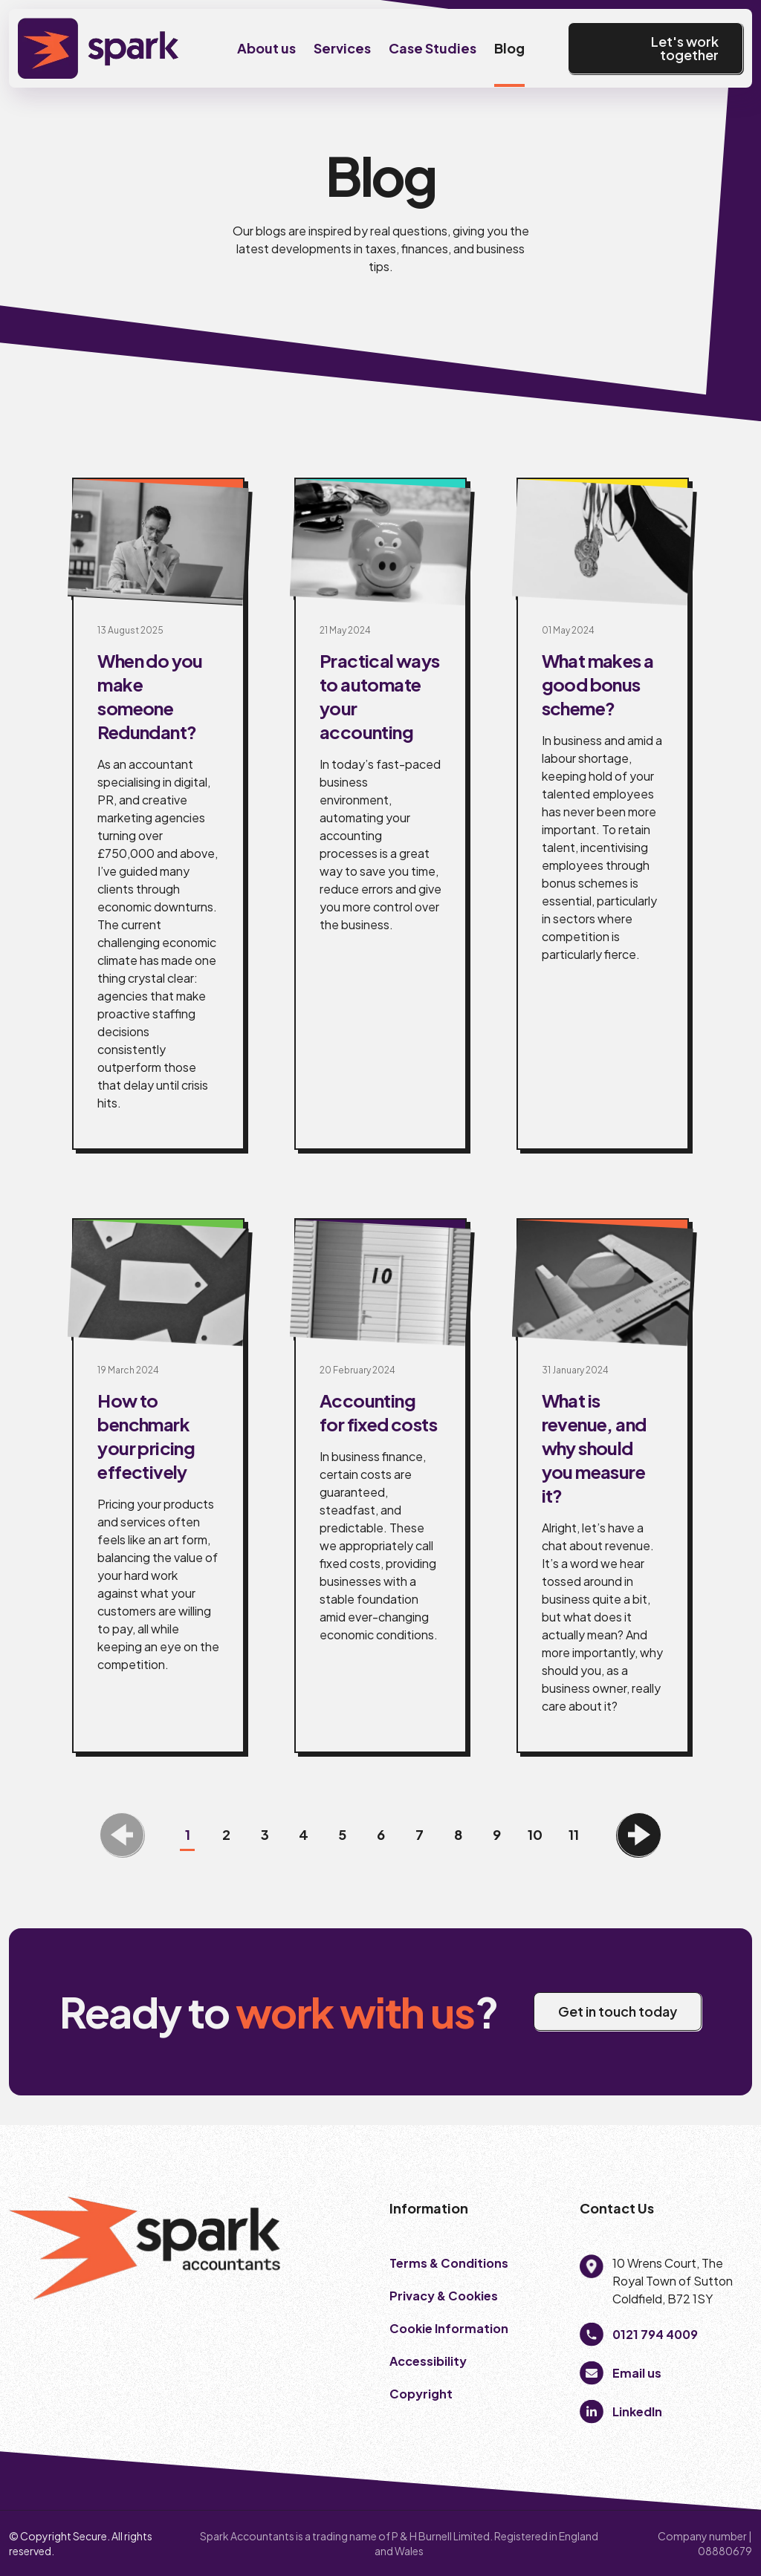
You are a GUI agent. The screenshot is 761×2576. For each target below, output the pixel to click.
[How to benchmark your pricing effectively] (158, 1486)
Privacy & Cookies (444, 2295)
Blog (509, 47)
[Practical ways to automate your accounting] (380, 814)
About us (266, 47)
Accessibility (428, 2361)
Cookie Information (448, 2328)
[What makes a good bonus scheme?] (602, 814)
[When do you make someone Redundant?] (158, 814)
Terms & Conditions (448, 2263)
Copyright (422, 2393)
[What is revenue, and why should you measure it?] (602, 1486)
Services (342, 47)
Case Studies (432, 47)
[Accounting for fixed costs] (380, 1486)
